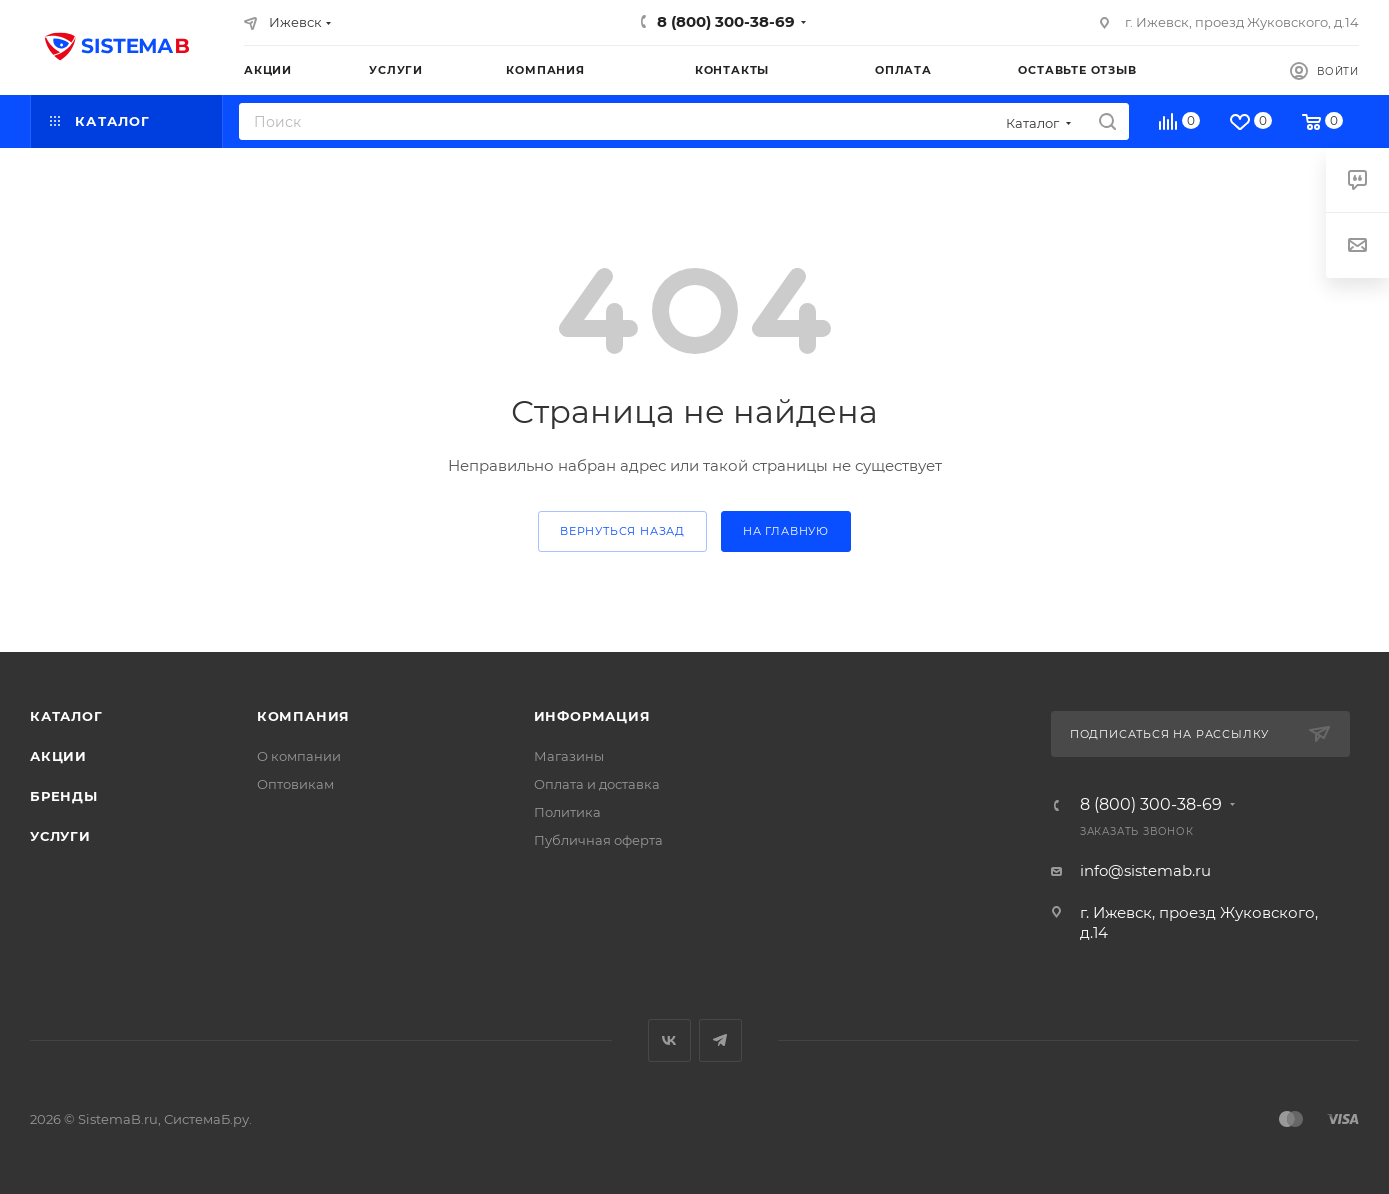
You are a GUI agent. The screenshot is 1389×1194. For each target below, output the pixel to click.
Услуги (60, 836)
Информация (592, 716)
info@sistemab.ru (1145, 870)
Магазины (569, 756)
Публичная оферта (598, 840)
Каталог (66, 716)
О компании (299, 756)
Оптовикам (295, 784)
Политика (567, 812)
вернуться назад (622, 531)
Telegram (720, 1040)
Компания (303, 716)
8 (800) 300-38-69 (726, 21)
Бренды (64, 796)
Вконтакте (669, 1040)
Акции (58, 756)
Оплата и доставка (597, 784)
